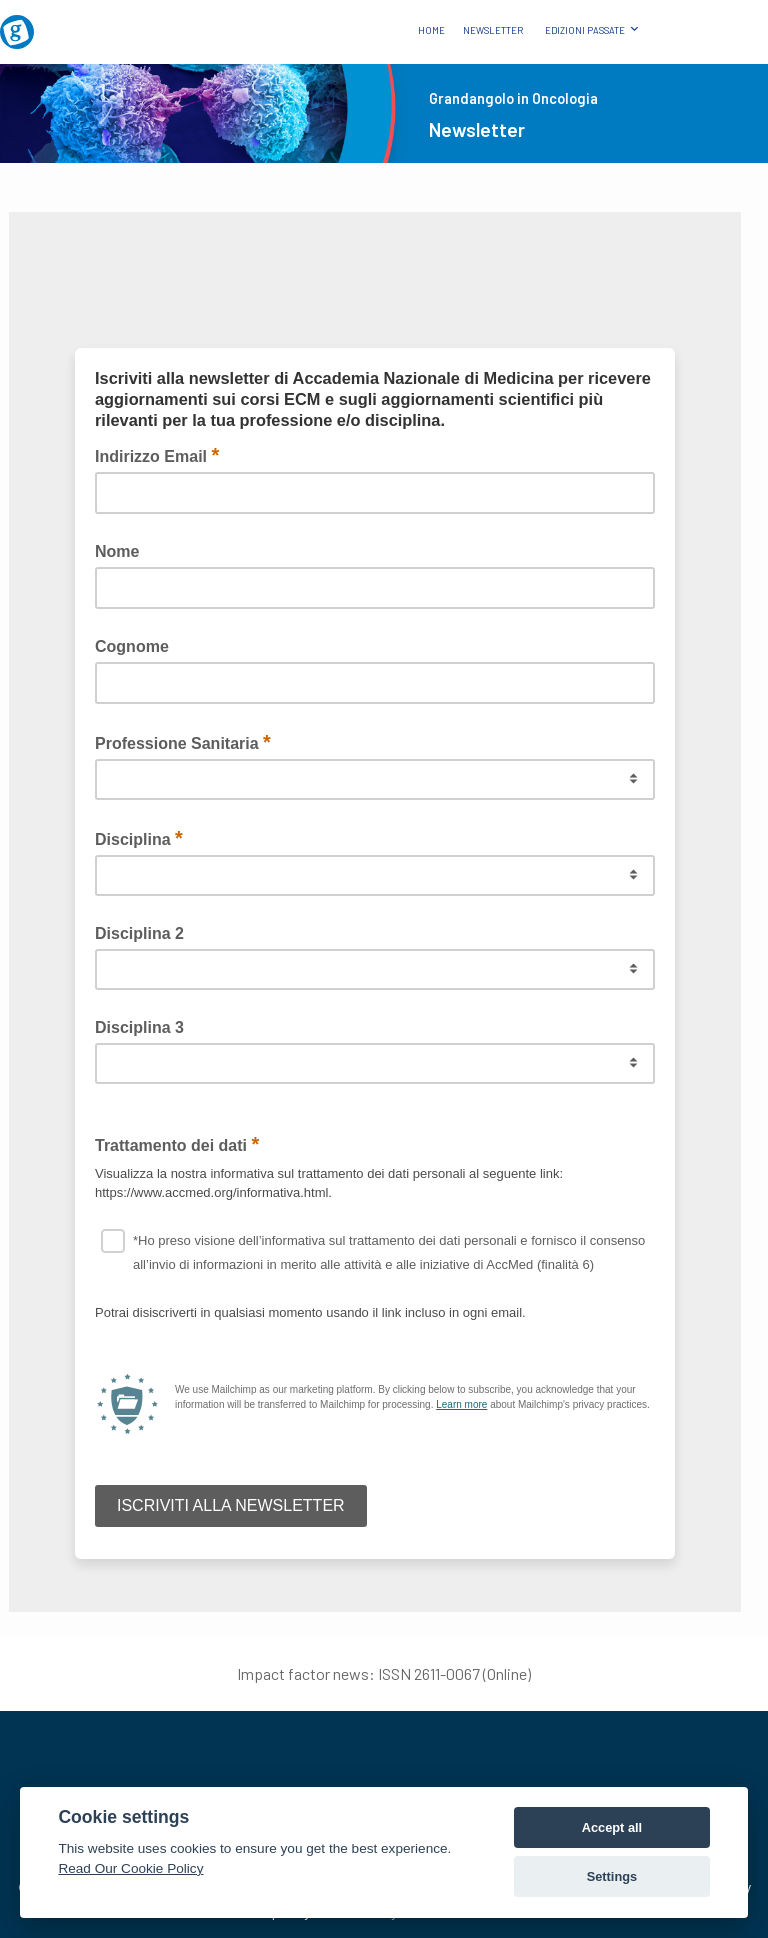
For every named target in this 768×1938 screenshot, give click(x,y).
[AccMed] (384, 1755)
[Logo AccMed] (710, 15)
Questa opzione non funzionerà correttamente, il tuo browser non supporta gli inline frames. (375, 912)
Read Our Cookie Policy (130, 1868)
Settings (612, 1876)
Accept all (612, 1827)
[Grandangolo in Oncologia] (57, 24)
